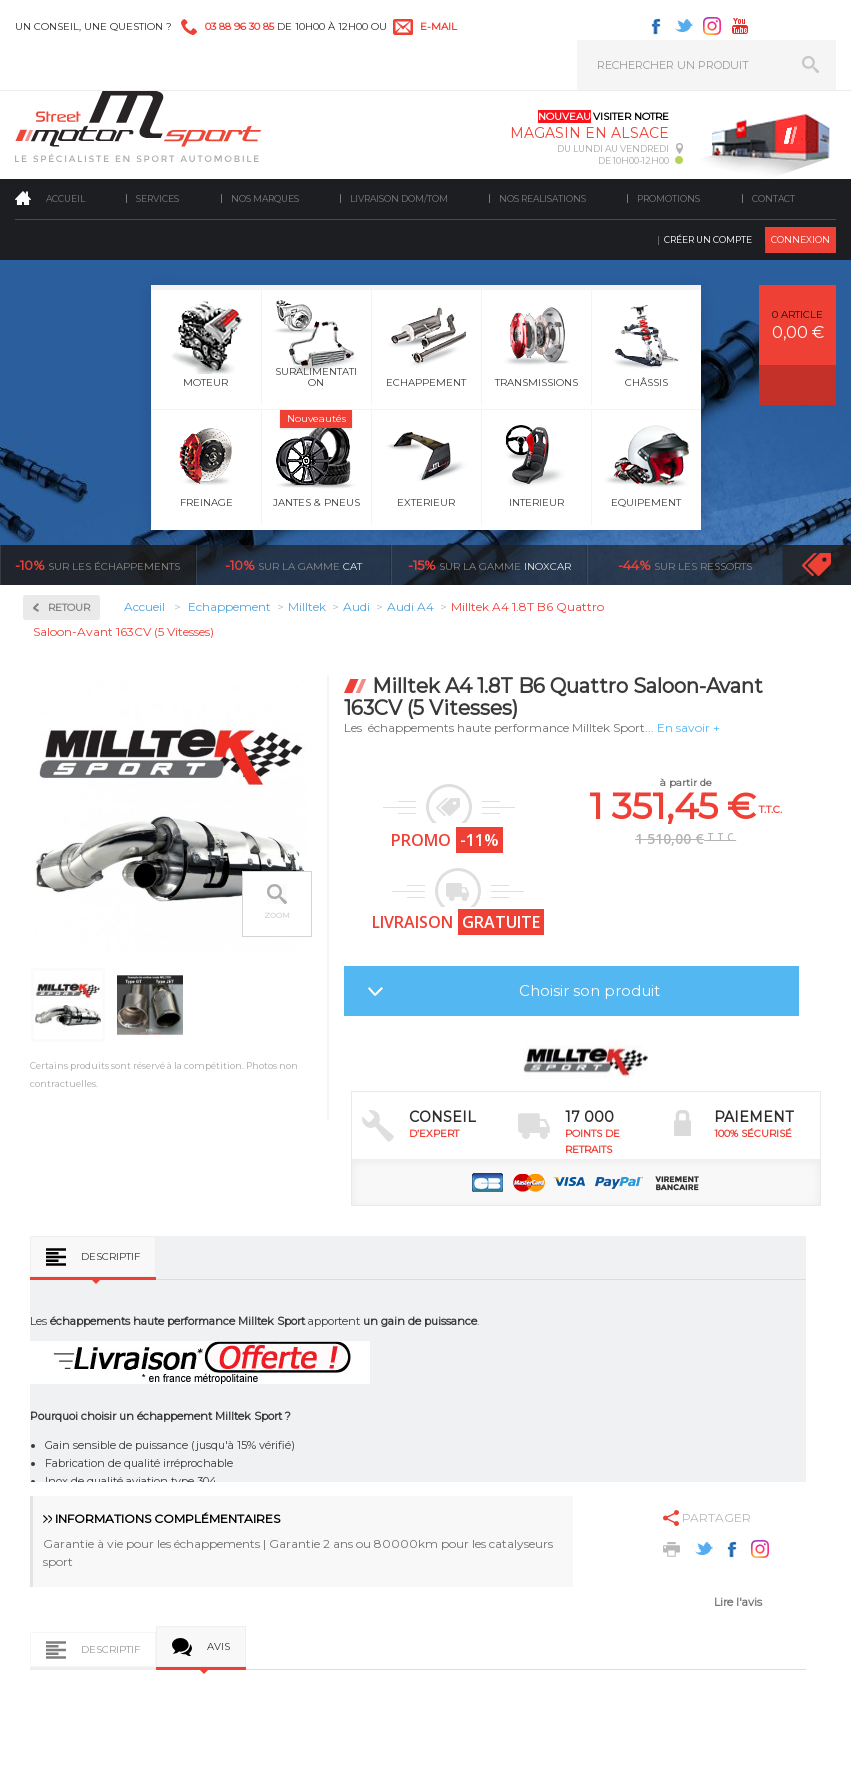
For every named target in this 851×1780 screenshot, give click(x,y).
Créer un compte (708, 239)
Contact (773, 198)
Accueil (65, 198)
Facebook (656, 26)
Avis (218, 1646)
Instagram (712, 26)
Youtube (740, 26)
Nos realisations (542, 198)
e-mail (438, 26)
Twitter (684, 26)
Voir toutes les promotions (835, 564)
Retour (69, 607)
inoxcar (489, 565)
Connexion (800, 239)
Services (157, 198)
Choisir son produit (589, 990)
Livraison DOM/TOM (399, 198)
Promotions (668, 198)
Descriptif (110, 1256)
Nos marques (265, 198)
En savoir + (688, 727)
